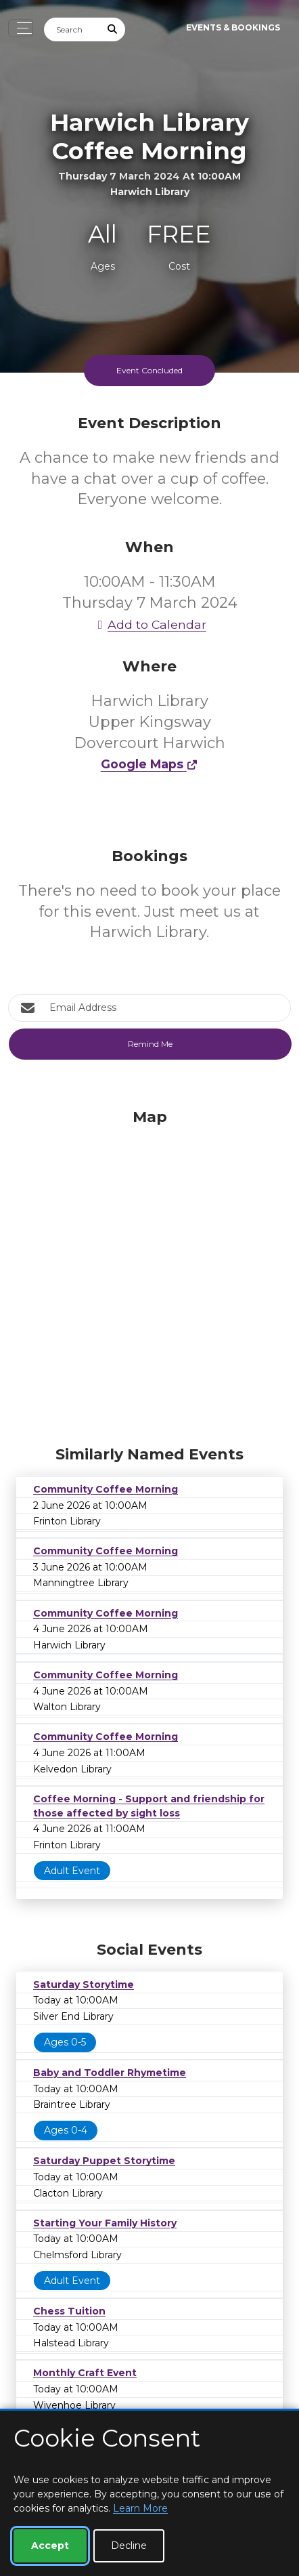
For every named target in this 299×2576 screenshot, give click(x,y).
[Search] (72, 29)
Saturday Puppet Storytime (104, 2161)
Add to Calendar (149, 624)
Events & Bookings (233, 27)
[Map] (149, 1273)
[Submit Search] (113, 29)
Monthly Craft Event (85, 2373)
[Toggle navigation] (20, 28)
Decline (129, 2545)
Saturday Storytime (83, 1984)
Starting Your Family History (105, 2223)
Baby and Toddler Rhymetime (109, 2072)
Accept (50, 2545)
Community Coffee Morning (105, 1489)
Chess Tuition (69, 2311)
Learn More (140, 2508)
